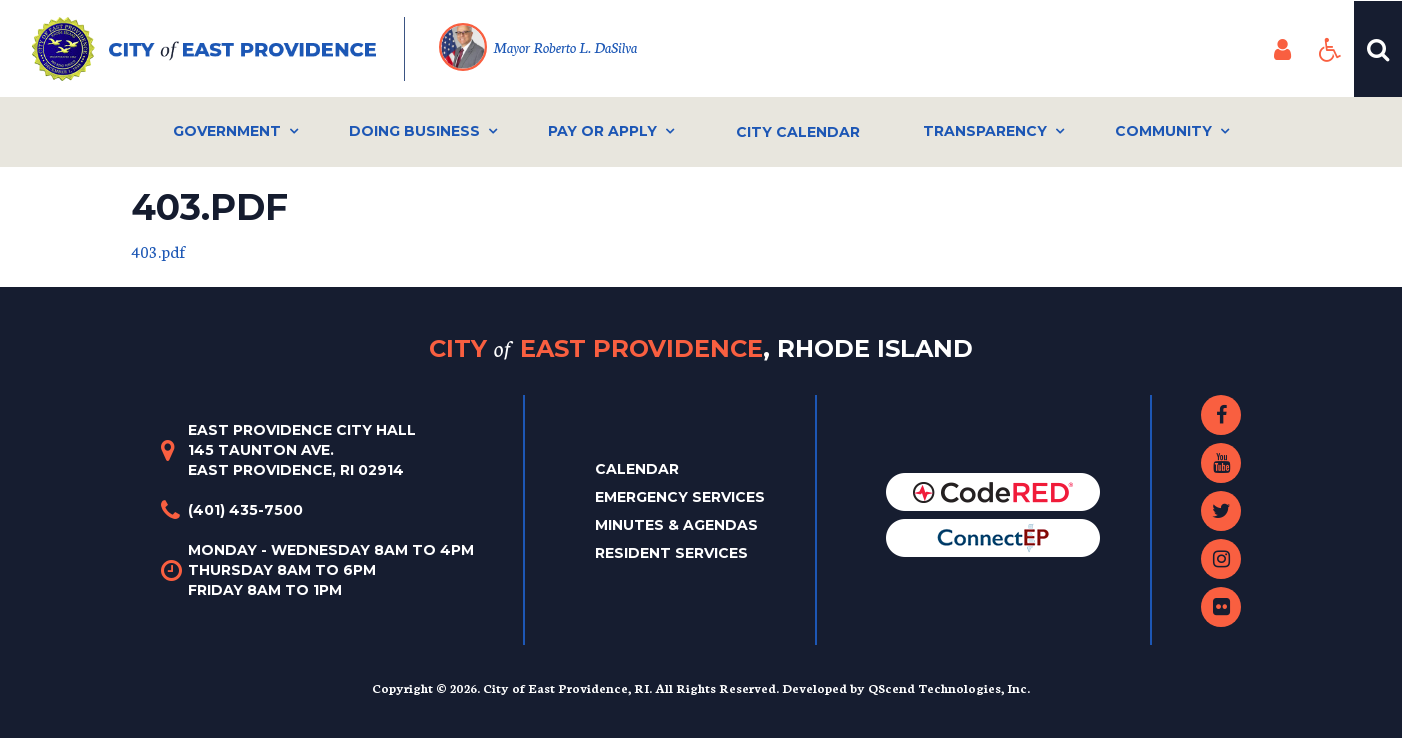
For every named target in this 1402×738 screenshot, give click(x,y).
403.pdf (158, 250)
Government (227, 131)
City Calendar (798, 132)
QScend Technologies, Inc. (949, 687)
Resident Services (671, 553)
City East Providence (701, 348)
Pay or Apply (602, 131)
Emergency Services (680, 497)
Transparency (985, 131)
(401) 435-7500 (245, 510)
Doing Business (414, 131)
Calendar (637, 469)
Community (1163, 131)
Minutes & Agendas (676, 525)
